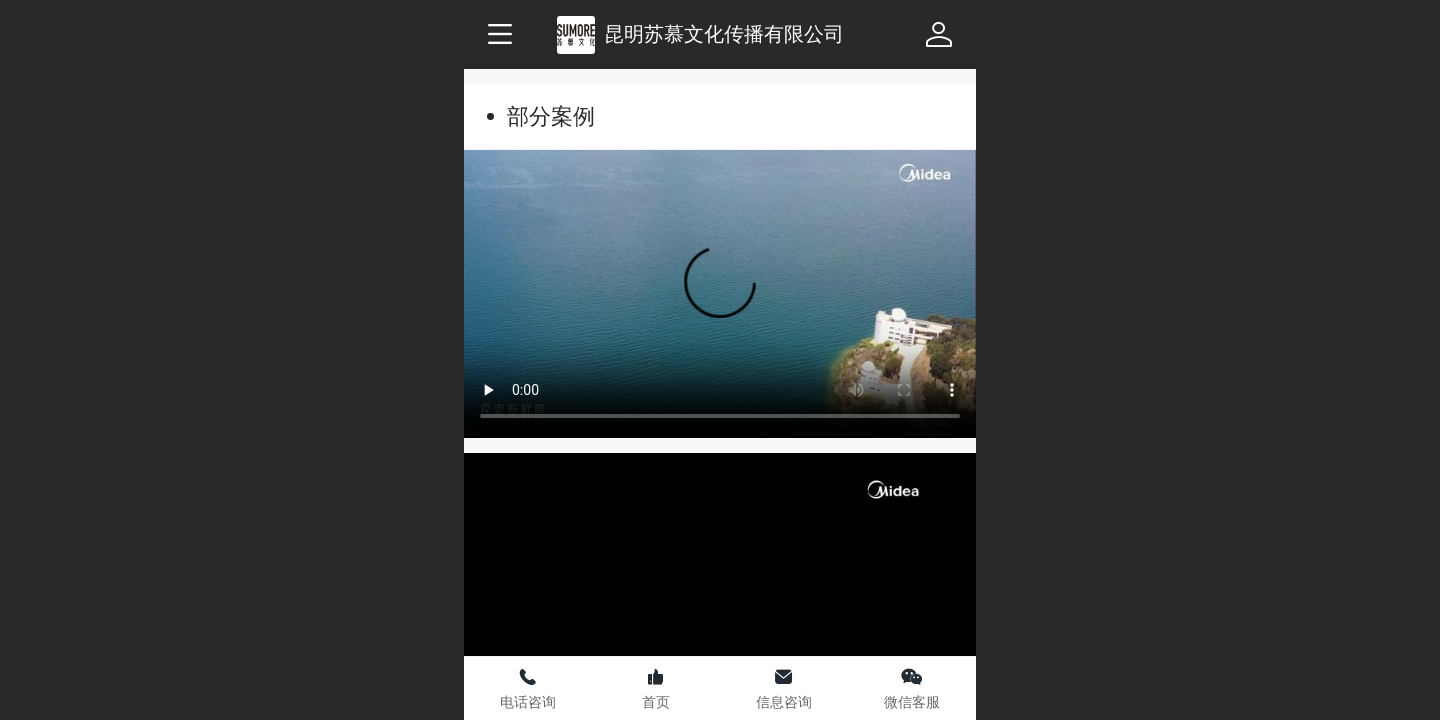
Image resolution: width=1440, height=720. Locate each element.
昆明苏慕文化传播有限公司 (724, 33)
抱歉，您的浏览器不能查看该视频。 (720, 294)
